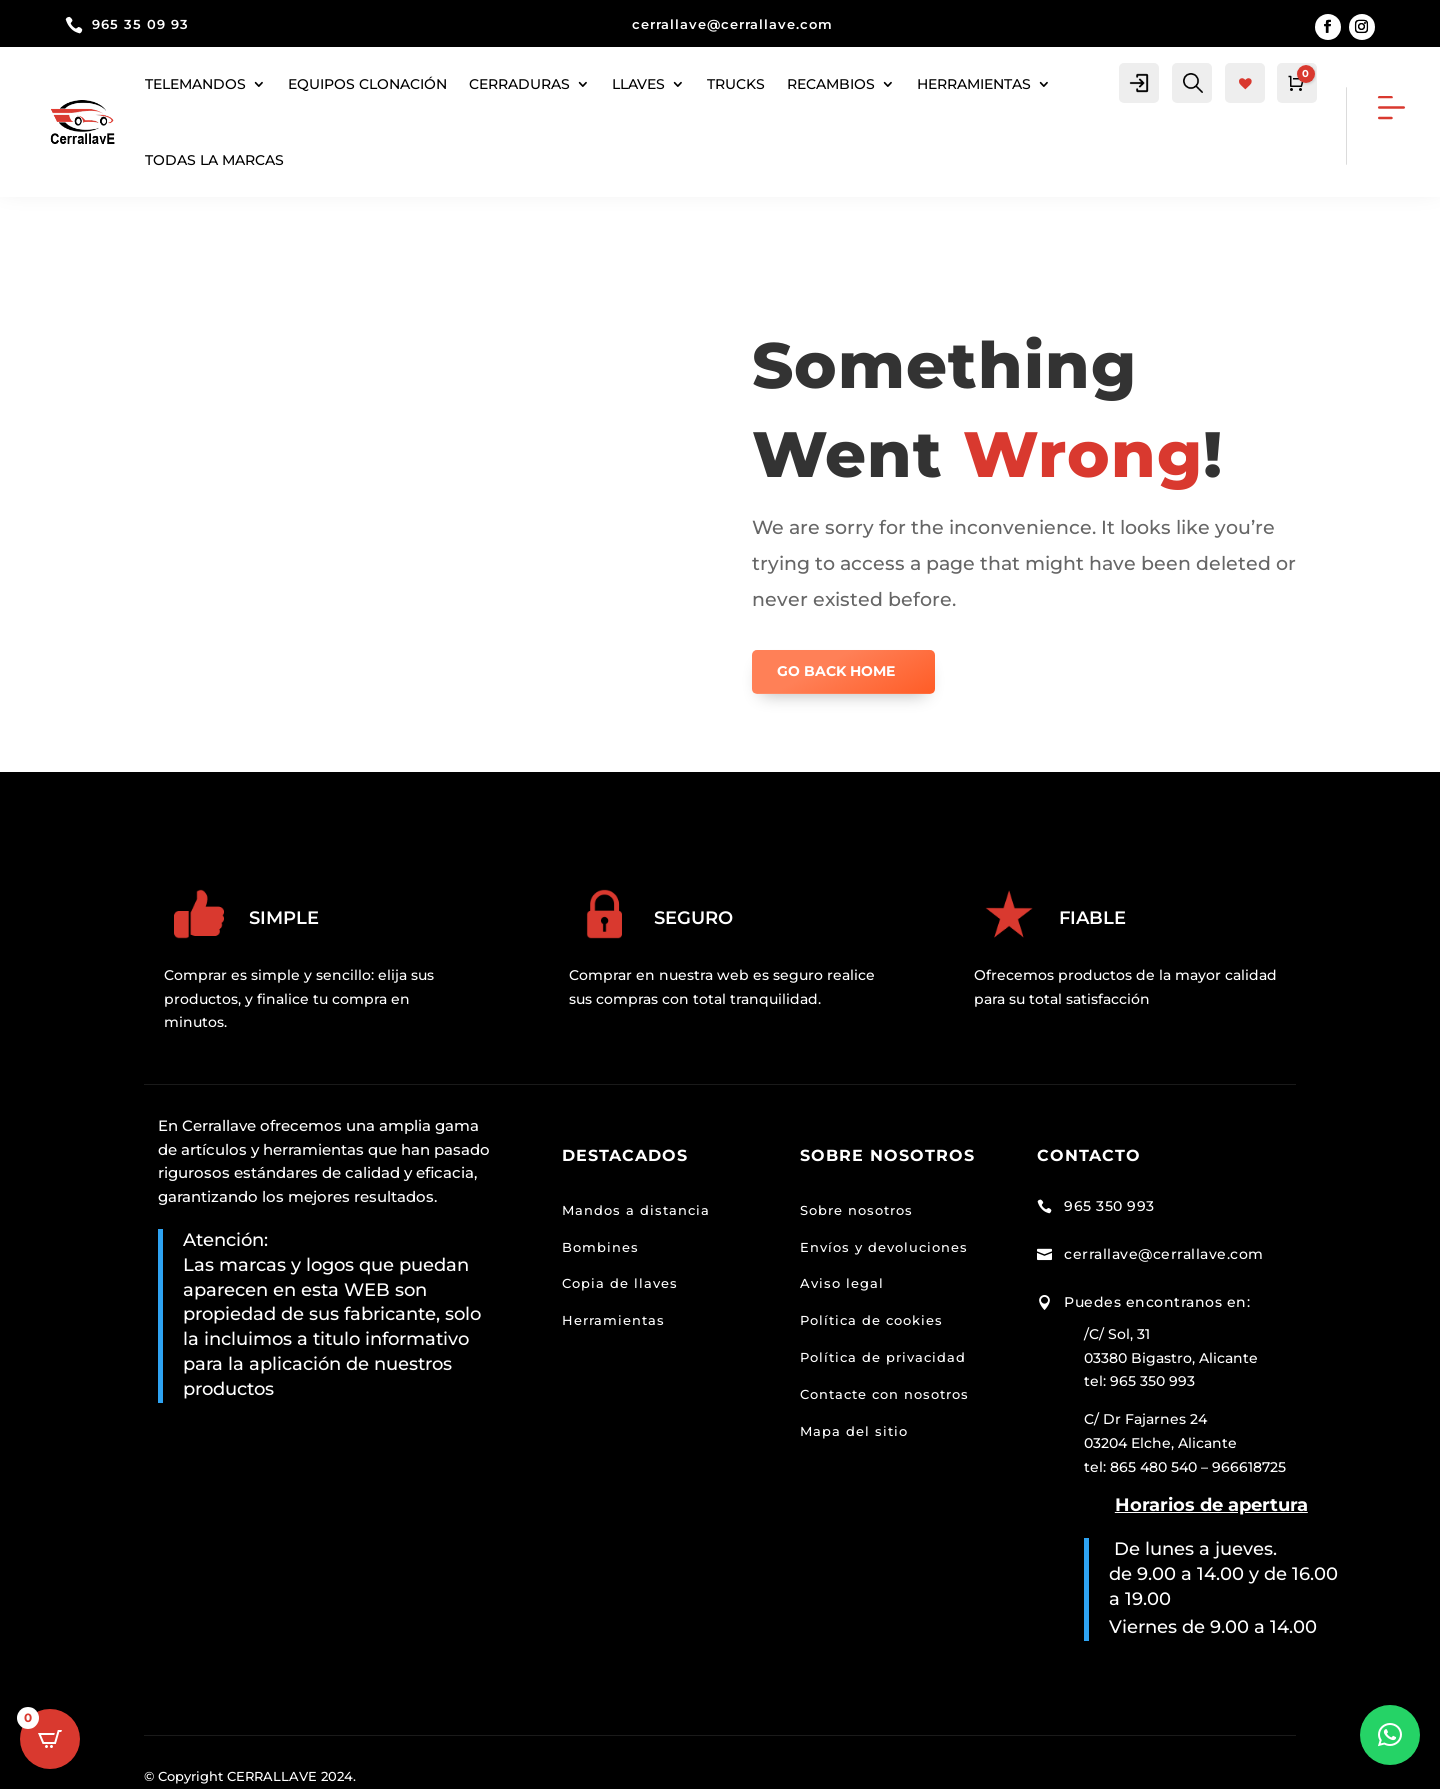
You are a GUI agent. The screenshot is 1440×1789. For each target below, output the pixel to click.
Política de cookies (871, 1320)
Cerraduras (519, 84)
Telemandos (195, 84)
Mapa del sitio (854, 1431)
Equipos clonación (367, 84)
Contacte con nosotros (884, 1394)
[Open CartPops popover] (50, 1739)
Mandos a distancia (636, 1210)
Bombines (600, 1247)
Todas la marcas (214, 160)
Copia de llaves (620, 1283)
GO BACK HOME (836, 671)
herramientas (974, 84)
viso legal (847, 1283)
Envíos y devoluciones (884, 1247)
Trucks (736, 84)
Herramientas (613, 1320)
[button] (1390, 1735)
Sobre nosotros (856, 1210)
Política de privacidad (883, 1357)
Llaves (638, 84)
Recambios (831, 84)
